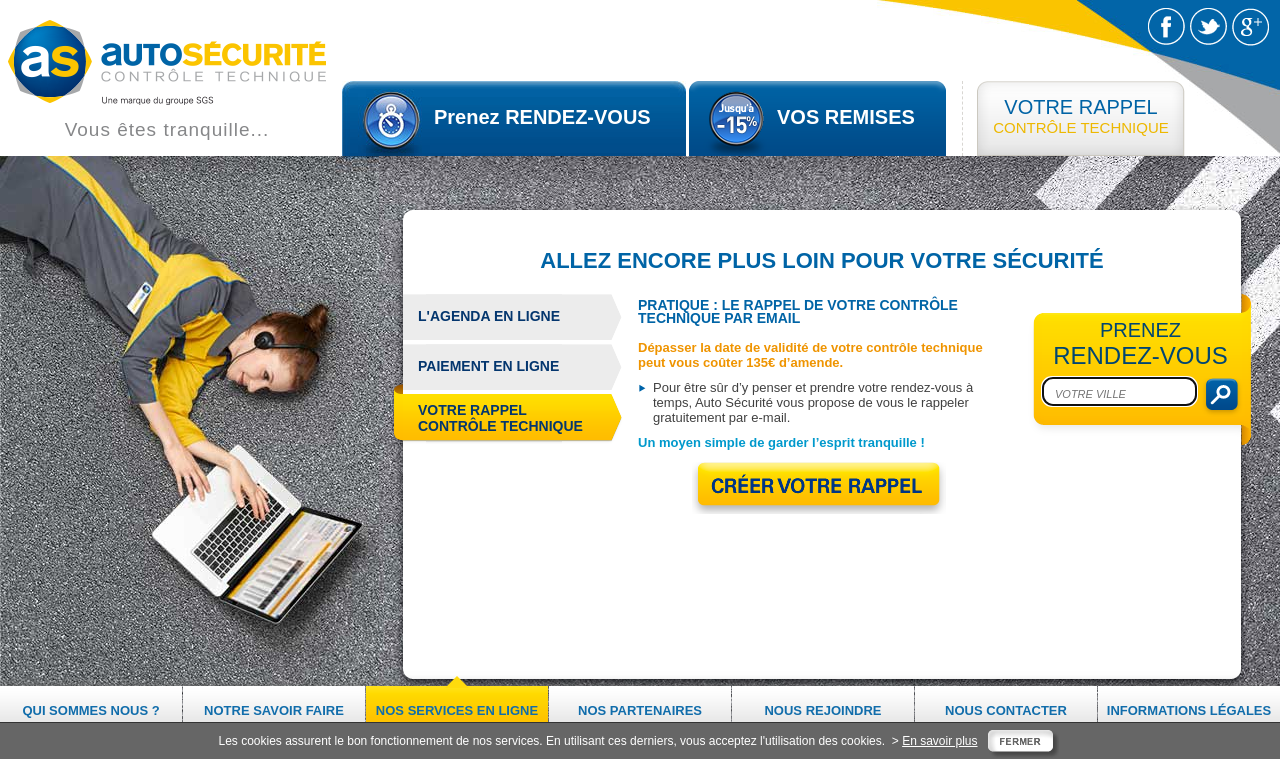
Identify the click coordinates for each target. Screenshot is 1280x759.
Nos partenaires (640, 710)
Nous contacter (1006, 710)
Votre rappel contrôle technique (493, 419)
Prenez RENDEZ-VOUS (542, 117)
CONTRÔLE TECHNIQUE (1081, 116)
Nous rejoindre (822, 710)
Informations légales (1189, 710)
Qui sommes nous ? (90, 710)
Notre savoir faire (274, 710)
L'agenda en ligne (489, 316)
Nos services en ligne (457, 710)
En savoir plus (939, 741)
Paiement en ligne (488, 366)
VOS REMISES (846, 117)
